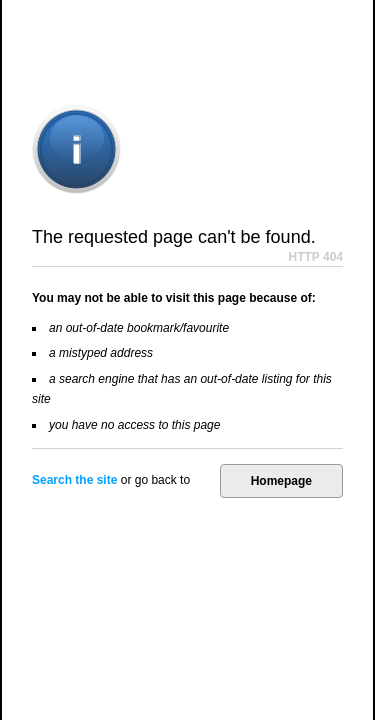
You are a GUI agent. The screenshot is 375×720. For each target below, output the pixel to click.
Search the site (74, 480)
